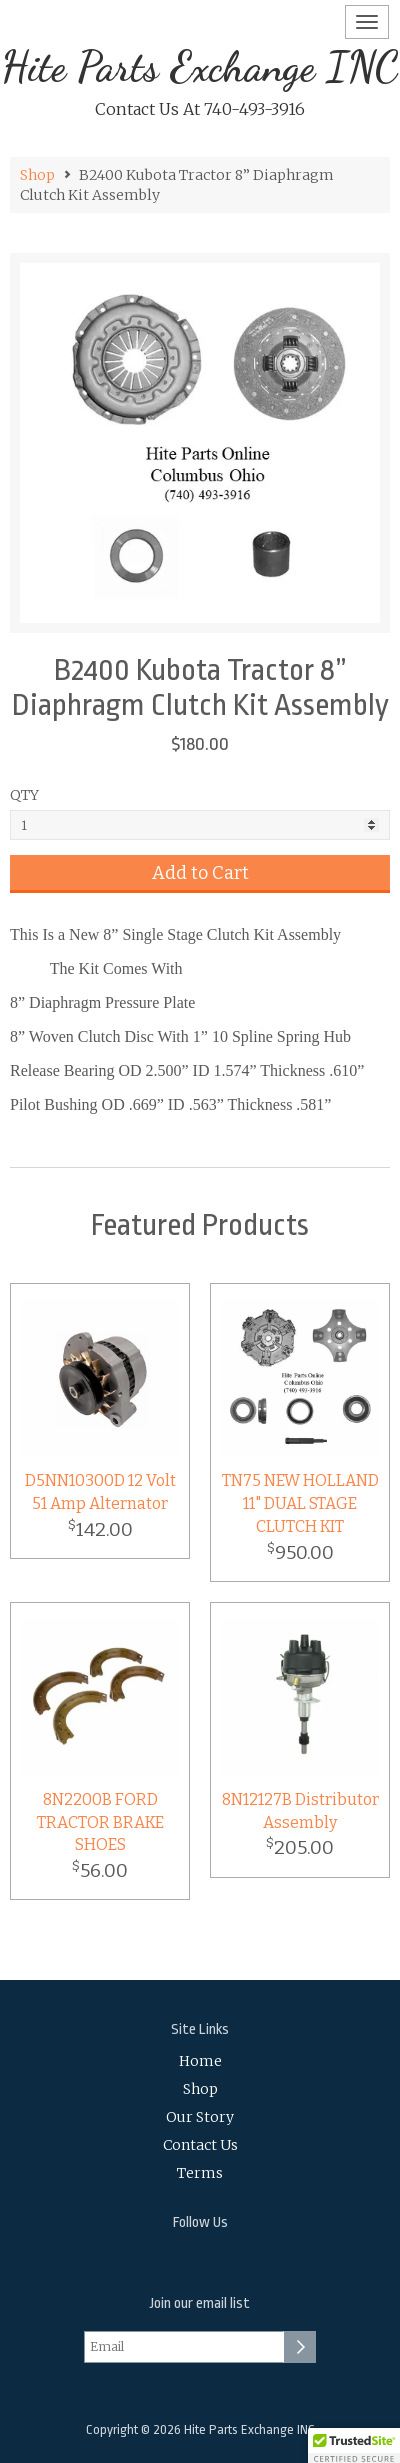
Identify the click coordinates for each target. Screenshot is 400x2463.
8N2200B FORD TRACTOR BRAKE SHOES (100, 1822)
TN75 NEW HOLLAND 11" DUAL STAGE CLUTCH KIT (300, 1503)
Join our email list (200, 2303)
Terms (200, 2173)
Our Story (200, 2117)
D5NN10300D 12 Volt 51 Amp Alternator (100, 1492)
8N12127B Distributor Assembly (300, 1811)
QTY (24, 795)
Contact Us (200, 2145)
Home (200, 2061)
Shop (37, 175)
